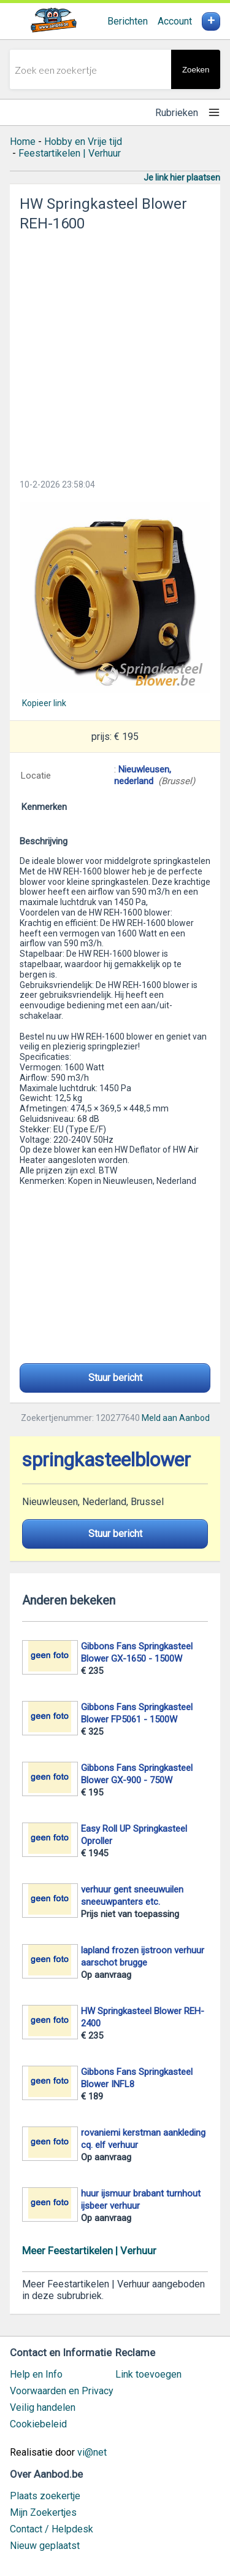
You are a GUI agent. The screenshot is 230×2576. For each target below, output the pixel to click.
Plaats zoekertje (45, 2496)
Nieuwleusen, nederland (142, 775)
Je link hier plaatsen (182, 177)
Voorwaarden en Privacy (61, 2391)
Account (175, 21)
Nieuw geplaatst (45, 2545)
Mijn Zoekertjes (43, 2512)
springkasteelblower (106, 1460)
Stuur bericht (115, 1377)
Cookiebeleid (38, 2424)
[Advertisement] (115, 351)
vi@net (92, 2452)
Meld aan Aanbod (176, 1418)
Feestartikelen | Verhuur (69, 153)
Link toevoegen (148, 2374)
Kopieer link (44, 703)
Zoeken (195, 69)
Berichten (127, 21)
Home (23, 141)
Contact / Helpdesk (51, 2529)
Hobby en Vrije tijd (83, 141)
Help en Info (36, 2374)
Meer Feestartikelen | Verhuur (89, 2250)
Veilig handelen (42, 2407)
